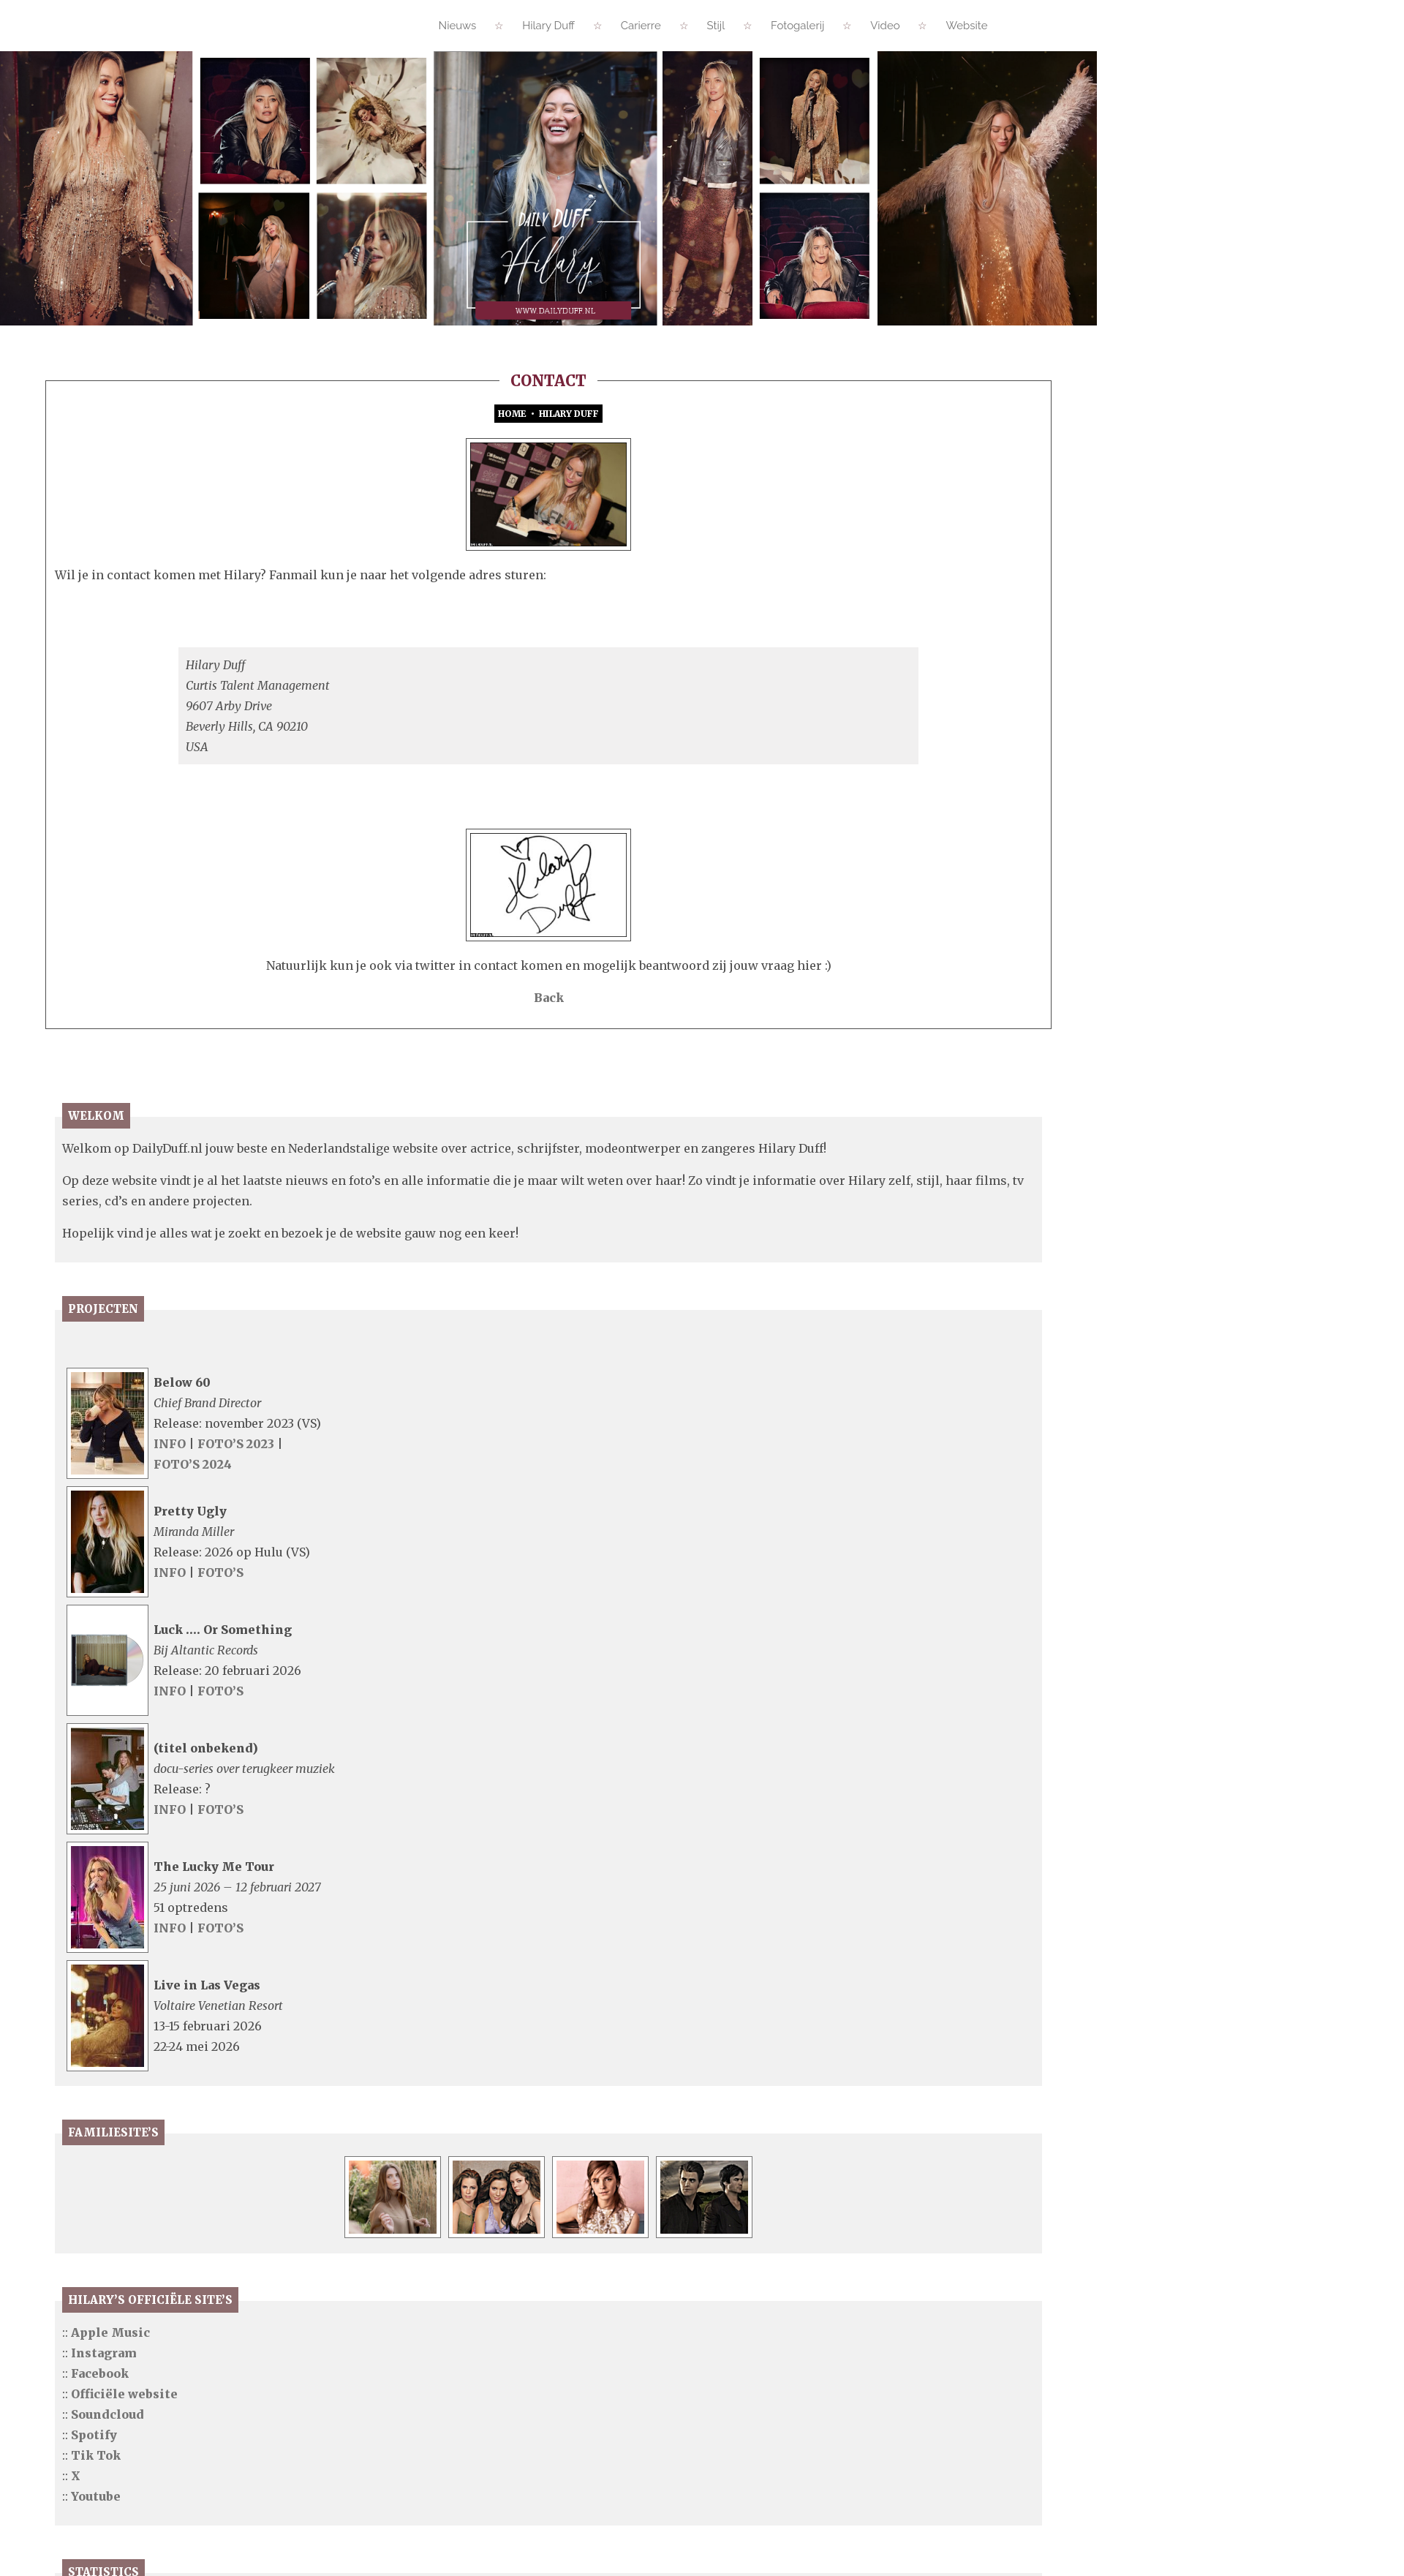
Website (966, 25)
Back (549, 1070)
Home (512, 413)
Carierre (641, 25)
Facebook (100, 2446)
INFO (170, 1517)
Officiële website (124, 2467)
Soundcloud (107, 2487)
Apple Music (110, 2405)
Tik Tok (96, 2528)
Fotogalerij (797, 25)
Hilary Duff (548, 25)
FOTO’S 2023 (237, 1517)
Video (885, 25)
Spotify (94, 2508)
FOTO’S (220, 1645)
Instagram (104, 2426)
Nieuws (458, 25)
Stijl (716, 25)
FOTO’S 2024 (193, 1537)
